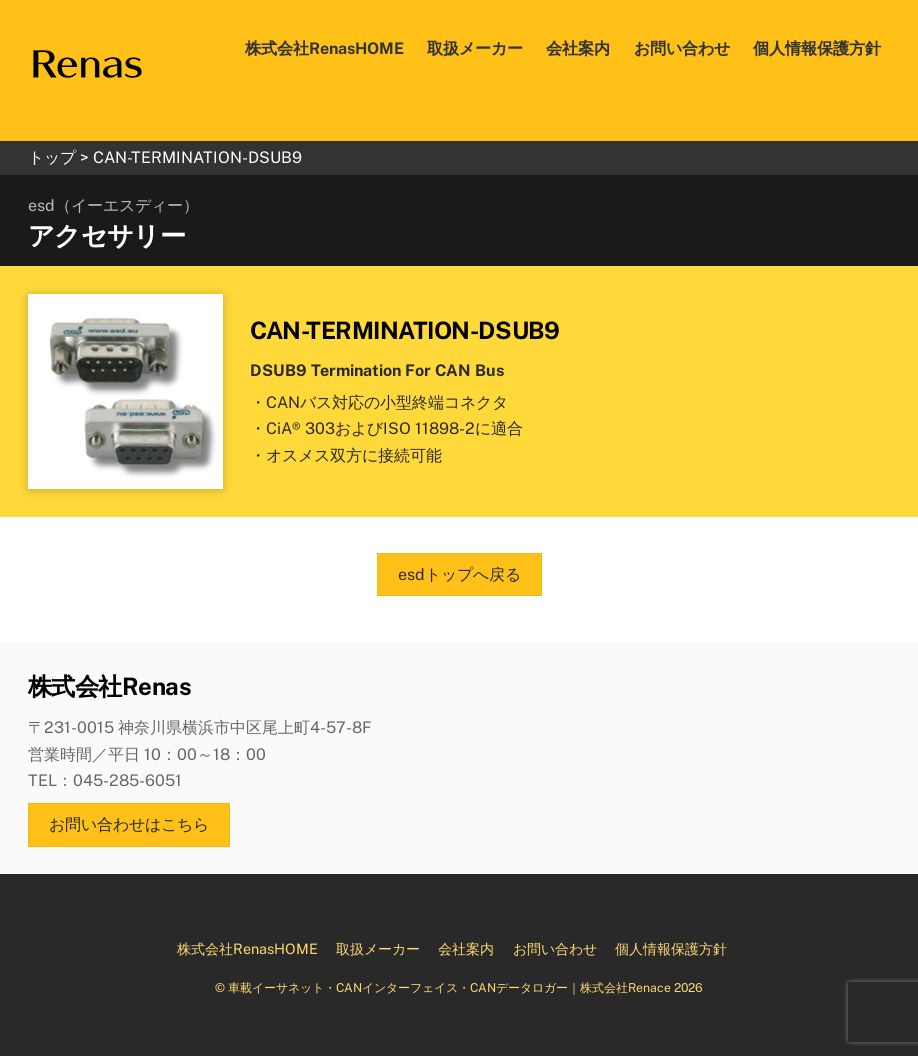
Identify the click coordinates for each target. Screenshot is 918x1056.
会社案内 (578, 48)
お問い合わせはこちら (129, 824)
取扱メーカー (475, 48)
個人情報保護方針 (817, 48)
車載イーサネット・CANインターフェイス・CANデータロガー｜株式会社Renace (449, 987)
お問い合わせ (682, 48)
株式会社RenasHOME (324, 48)
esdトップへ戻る (459, 574)
